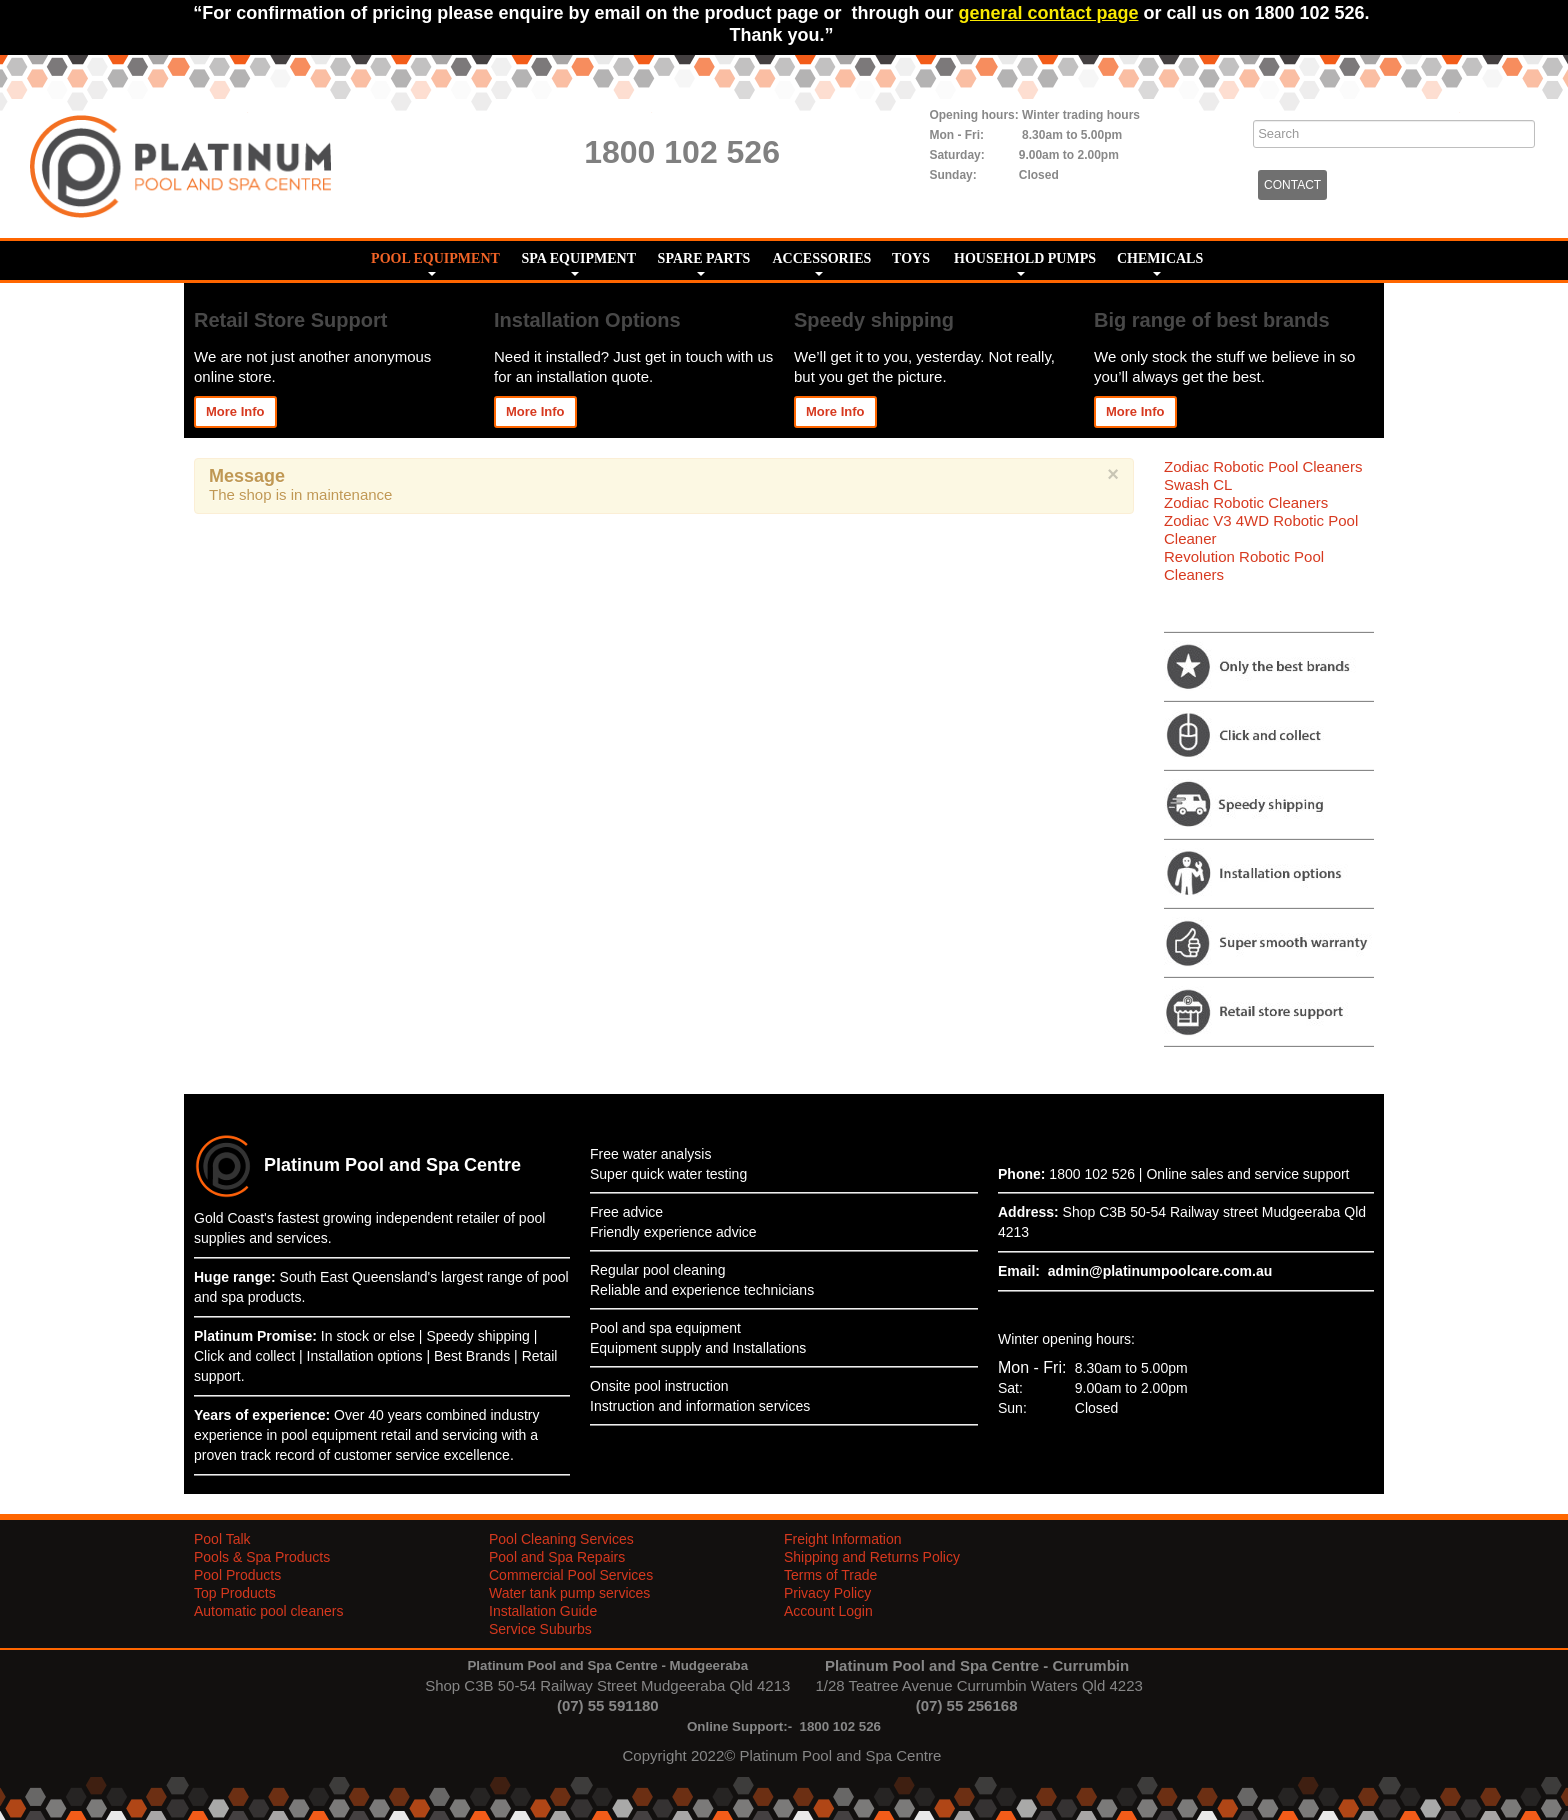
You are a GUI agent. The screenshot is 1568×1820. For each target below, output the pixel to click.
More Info (235, 411)
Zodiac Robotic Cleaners (1246, 502)
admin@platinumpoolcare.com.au (1160, 1271)
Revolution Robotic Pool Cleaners (1244, 565)
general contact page (1048, 13)
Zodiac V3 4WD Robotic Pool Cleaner (1261, 529)
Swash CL (1198, 484)
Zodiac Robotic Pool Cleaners (1263, 466)
